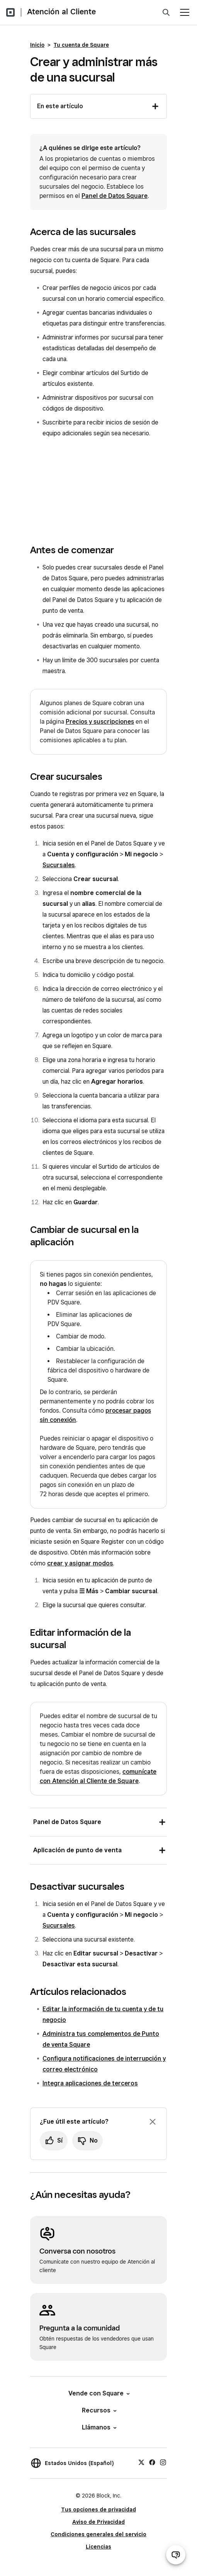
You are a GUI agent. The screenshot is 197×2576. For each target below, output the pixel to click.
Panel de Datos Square (115, 195)
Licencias (98, 2547)
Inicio (37, 45)
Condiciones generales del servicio (98, 2534)
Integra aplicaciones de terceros (90, 2083)
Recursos (98, 2410)
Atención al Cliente (61, 11)
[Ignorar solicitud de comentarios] (152, 2121)
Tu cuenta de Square (81, 45)
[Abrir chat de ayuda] (175, 2554)
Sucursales (58, 865)
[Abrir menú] (184, 12)
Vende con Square (98, 2393)
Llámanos (98, 2427)
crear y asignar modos (80, 1563)
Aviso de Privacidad (98, 2522)
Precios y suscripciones (100, 721)
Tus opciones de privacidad (98, 2509)
